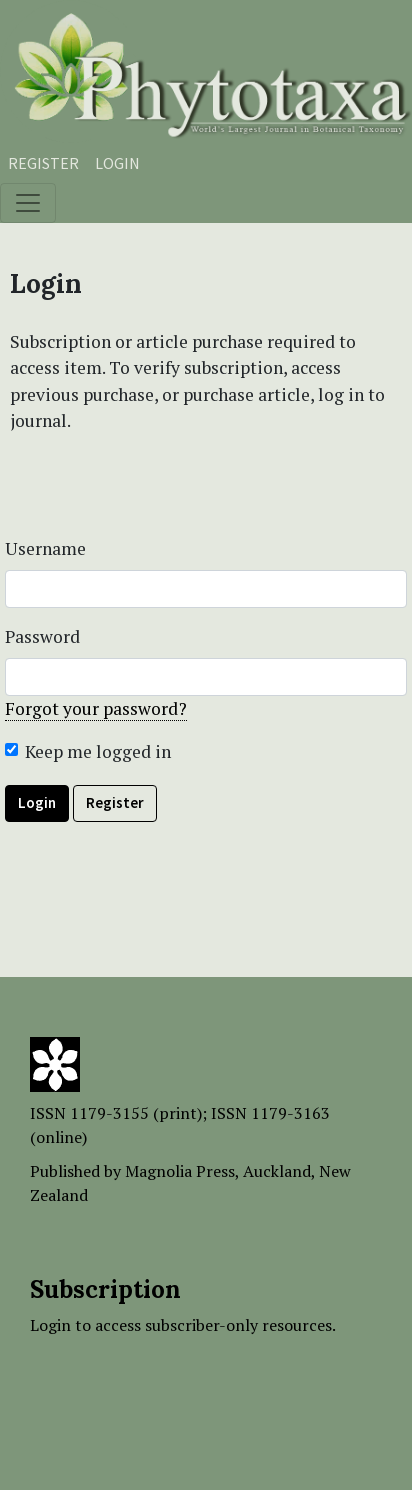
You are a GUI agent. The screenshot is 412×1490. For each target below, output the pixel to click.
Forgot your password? (96, 708)
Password (42, 636)
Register (43, 163)
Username (45, 548)
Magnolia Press (180, 1171)
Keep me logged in (98, 751)
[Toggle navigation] (28, 203)
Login (117, 163)
